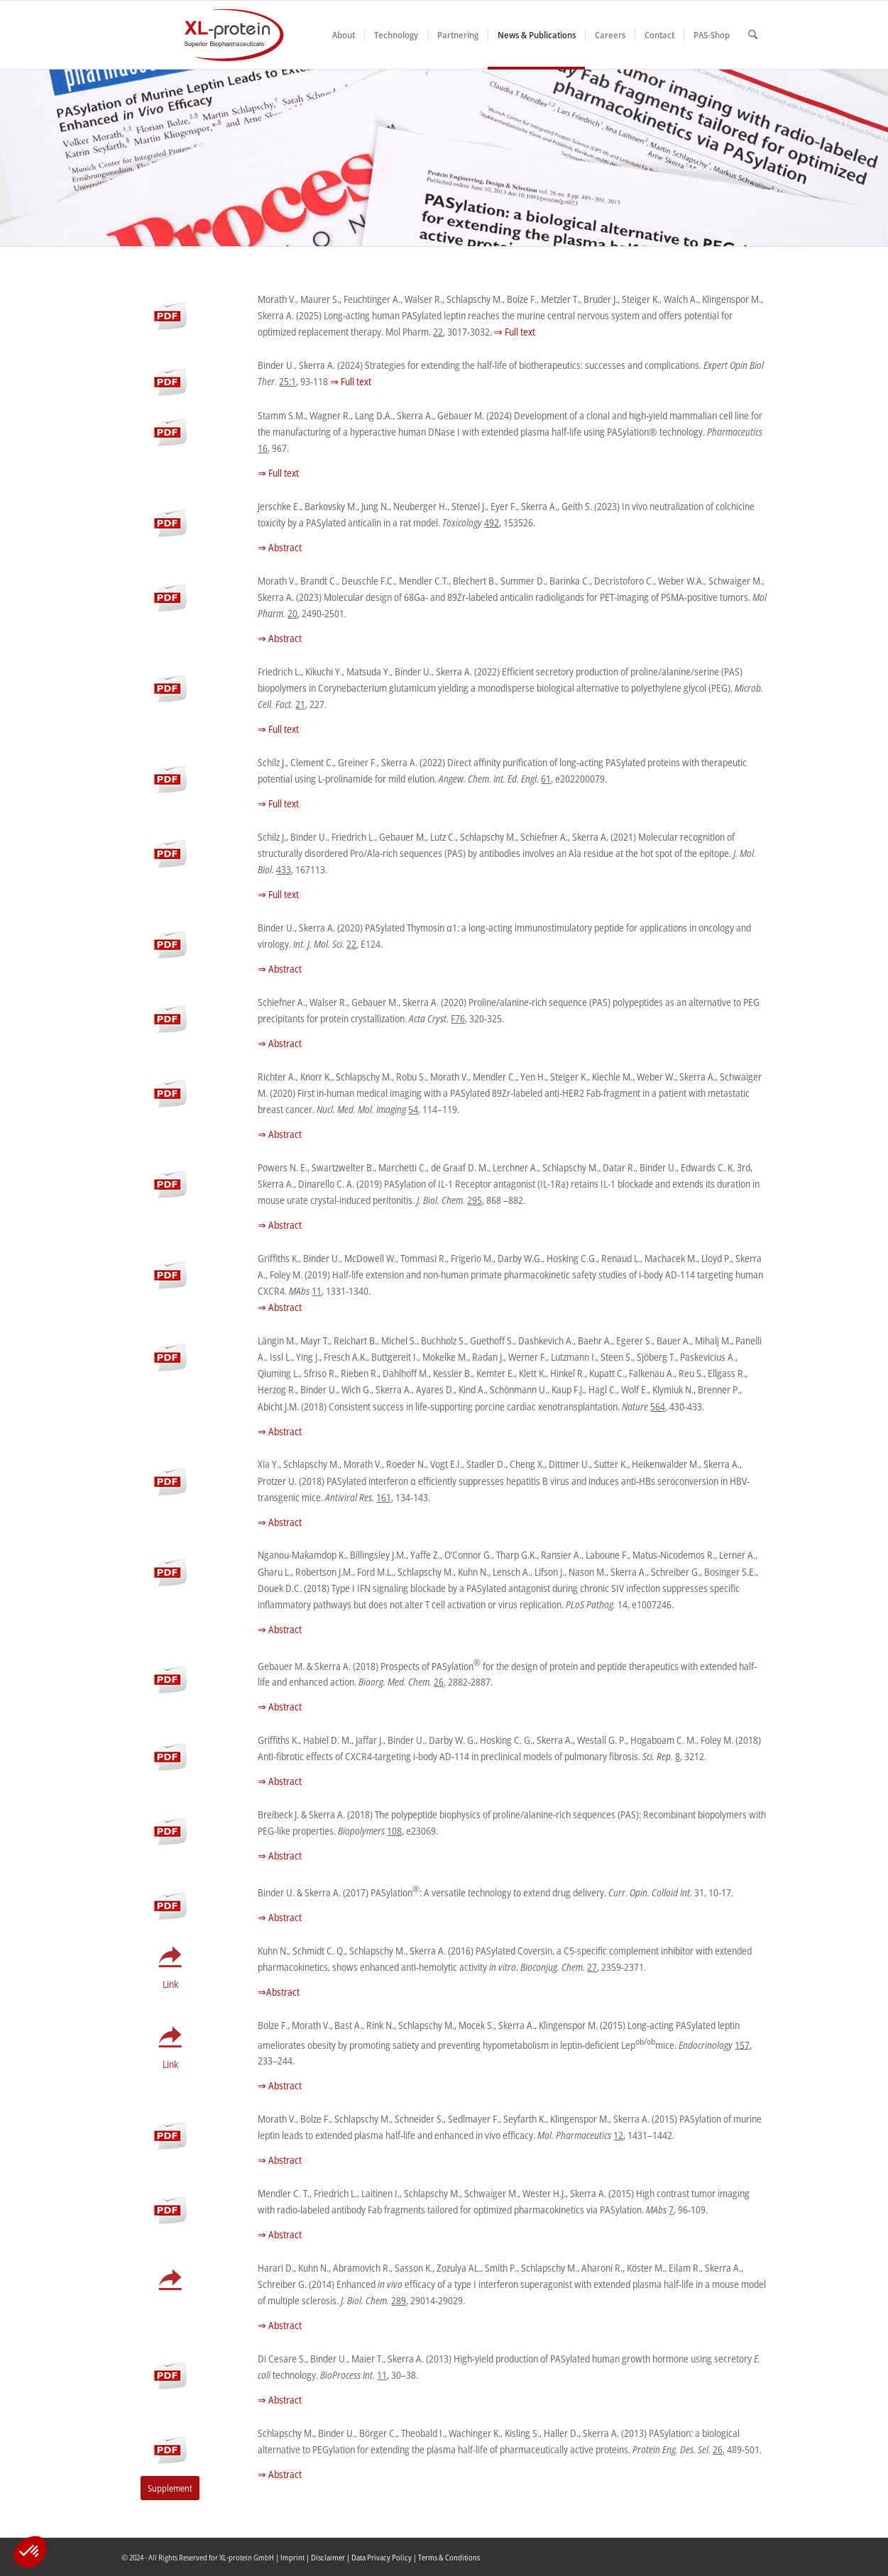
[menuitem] (343, 35)
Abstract (285, 2085)
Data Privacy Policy (381, 2557)
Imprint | (295, 2557)
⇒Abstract (279, 1992)
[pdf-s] (170, 307)
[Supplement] (170, 2488)
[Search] (753, 35)
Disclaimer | (331, 2557)
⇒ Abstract (280, 547)
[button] (30, 2552)
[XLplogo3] (203, 35)
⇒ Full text (514, 331)
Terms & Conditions (449, 2557)
